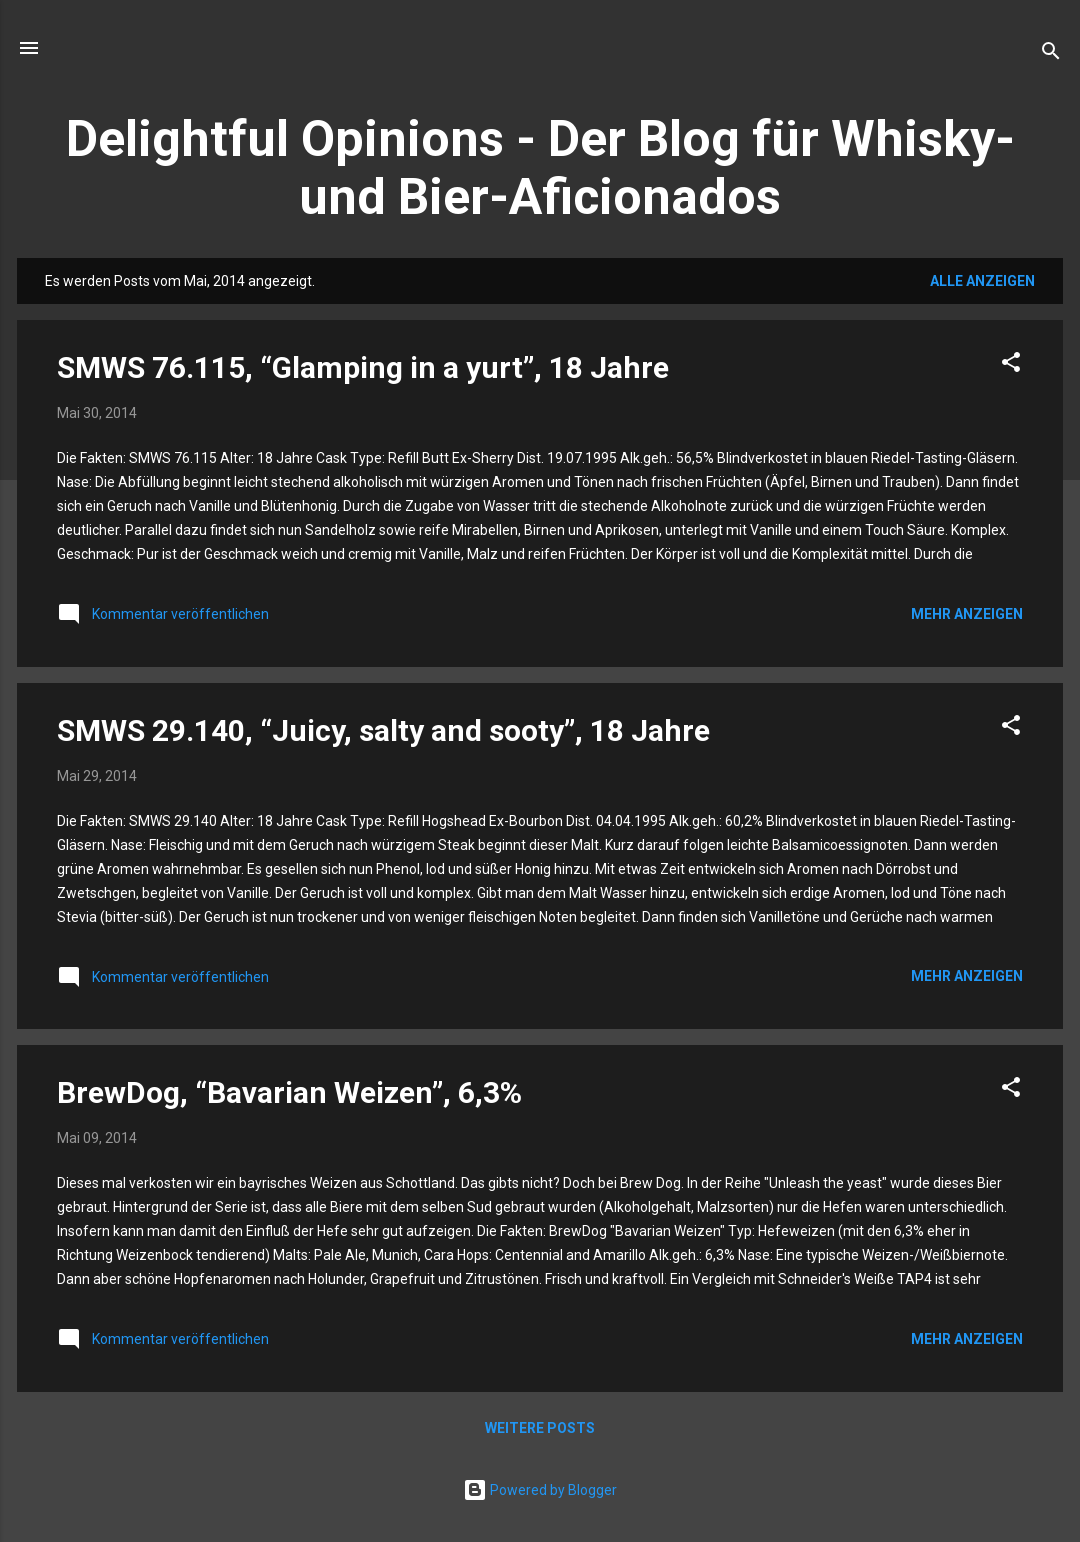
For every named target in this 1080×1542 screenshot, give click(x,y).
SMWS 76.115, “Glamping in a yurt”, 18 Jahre (363, 367)
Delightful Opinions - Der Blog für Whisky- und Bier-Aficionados (540, 168)
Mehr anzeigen (967, 614)
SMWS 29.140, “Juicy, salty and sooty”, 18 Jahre (383, 730)
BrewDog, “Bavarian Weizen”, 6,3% (289, 1092)
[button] (1011, 365)
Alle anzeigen (982, 281)
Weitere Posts (540, 1428)
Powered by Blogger (540, 1490)
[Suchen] (1051, 54)
